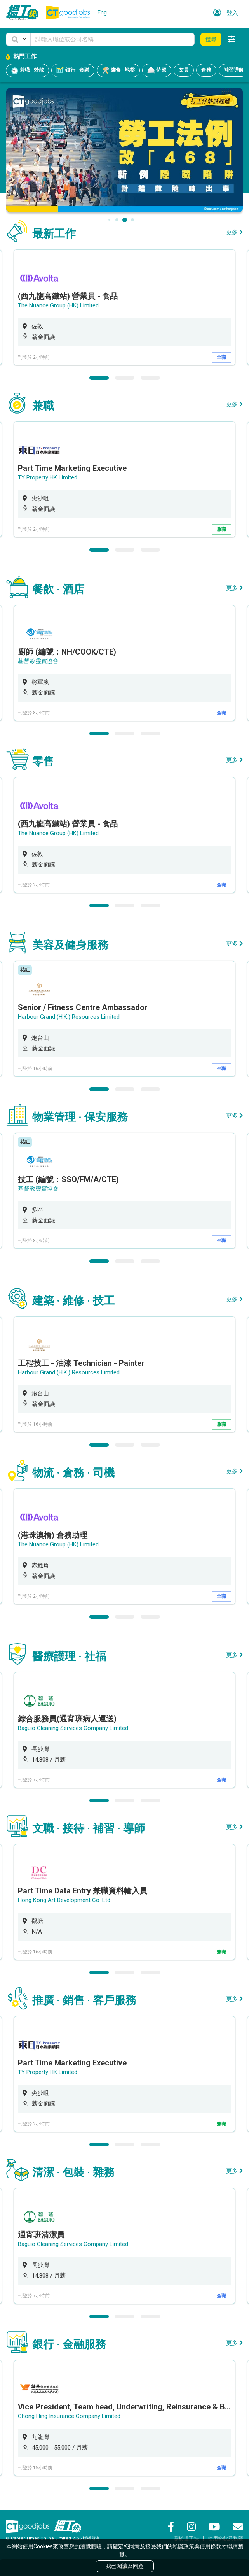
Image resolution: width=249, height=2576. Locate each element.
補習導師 (234, 70)
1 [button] (99, 378)
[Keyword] (112, 39)
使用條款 (210, 2546)
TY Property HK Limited (47, 477)
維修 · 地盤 (118, 70)
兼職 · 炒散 (27, 70)
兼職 (221, 529)
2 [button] (124, 378)
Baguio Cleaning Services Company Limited (73, 1728)
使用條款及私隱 (225, 2538)
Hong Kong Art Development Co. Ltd (64, 1900)
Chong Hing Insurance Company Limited (69, 2416)
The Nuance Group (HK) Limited (58, 305)
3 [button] (150, 378)
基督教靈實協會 (38, 661)
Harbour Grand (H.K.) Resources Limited (69, 1016)
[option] (124, 307)
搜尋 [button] (210, 39)
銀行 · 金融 (72, 70)
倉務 (206, 70)
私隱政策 (183, 2546)
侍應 (156, 70)
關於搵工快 (186, 2538)
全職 (221, 357)
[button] (18, 39)
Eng (102, 12)
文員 (184, 70)
